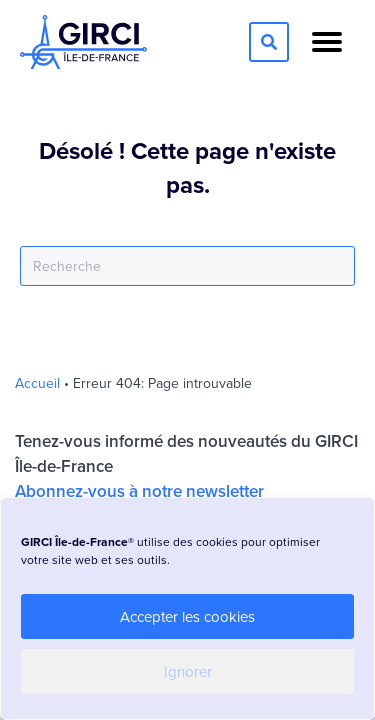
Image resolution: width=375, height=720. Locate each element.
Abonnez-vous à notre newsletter (139, 491)
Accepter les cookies (187, 616)
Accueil (37, 383)
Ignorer (188, 671)
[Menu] (327, 42)
